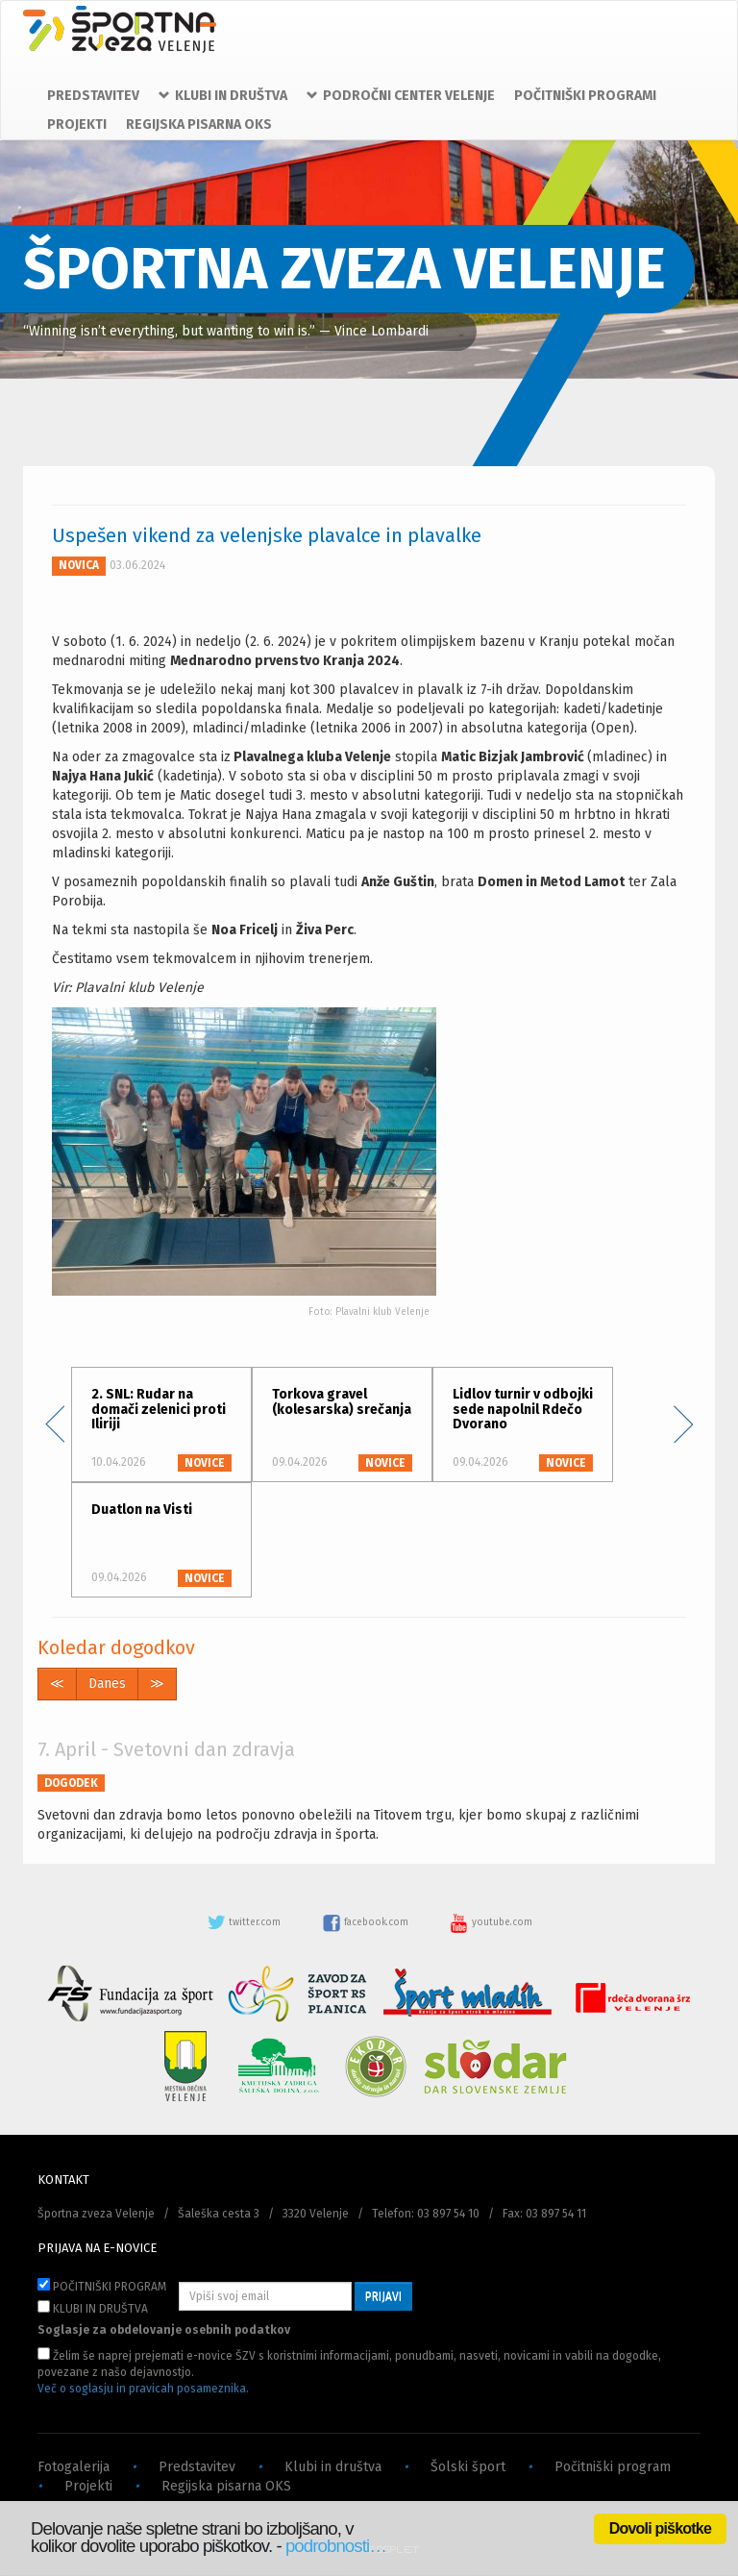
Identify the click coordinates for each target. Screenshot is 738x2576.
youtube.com (491, 1922)
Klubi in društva (332, 2467)
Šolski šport (467, 2467)
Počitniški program (612, 2467)
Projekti (88, 2486)
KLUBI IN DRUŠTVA (92, 2308)
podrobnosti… (335, 2546)
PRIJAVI (383, 2296)
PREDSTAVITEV (93, 95)
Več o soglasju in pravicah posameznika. (143, 2388)
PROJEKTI (77, 124)
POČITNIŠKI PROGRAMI (585, 95)
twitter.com (245, 1922)
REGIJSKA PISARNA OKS (199, 124)
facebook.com (366, 1922)
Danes (107, 1683)
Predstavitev (197, 2467)
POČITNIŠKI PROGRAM (101, 2285)
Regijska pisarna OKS (226, 2486)
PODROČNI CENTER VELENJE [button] (401, 95)
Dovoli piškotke (660, 2528)
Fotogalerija (73, 2467)
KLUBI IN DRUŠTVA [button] (223, 95)
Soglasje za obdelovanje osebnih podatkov (163, 2330)
